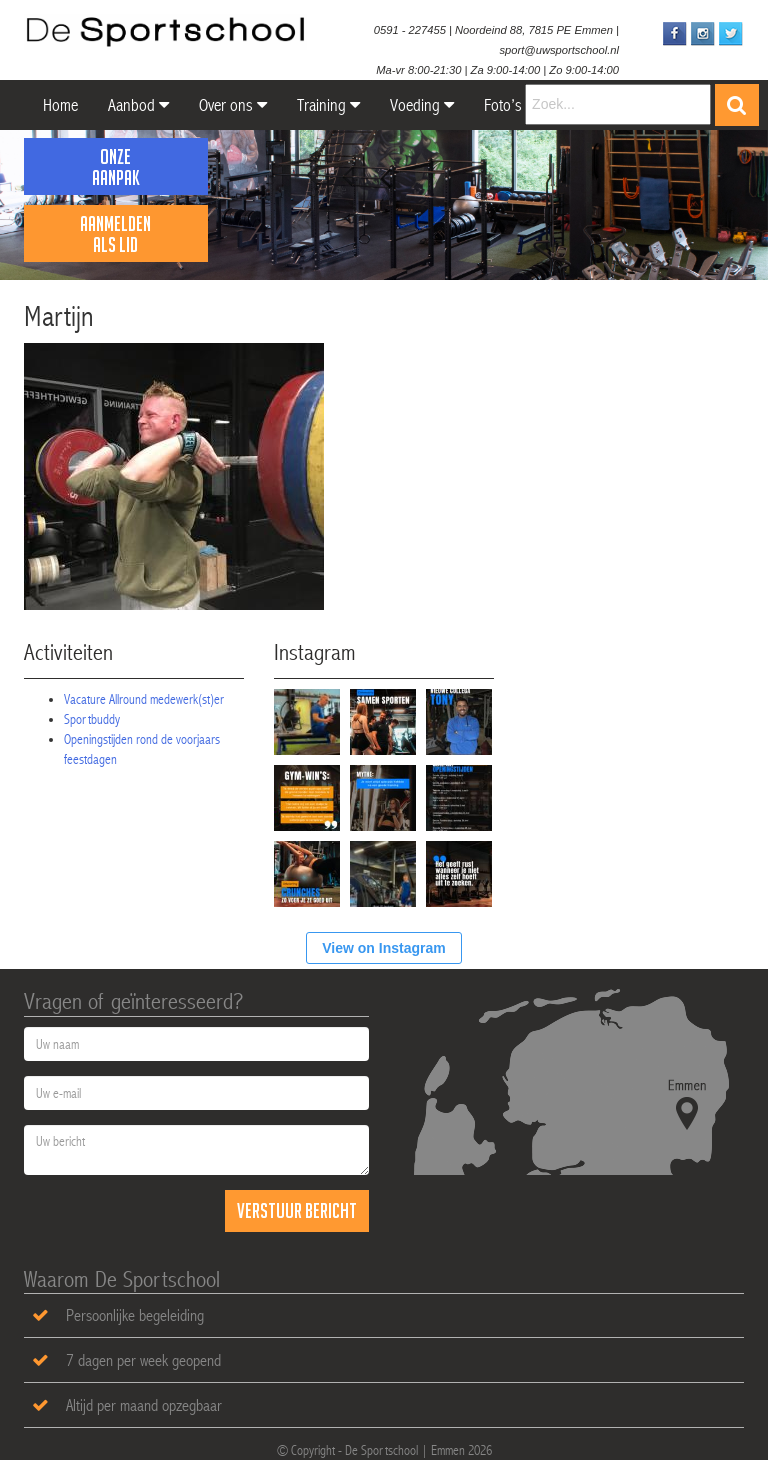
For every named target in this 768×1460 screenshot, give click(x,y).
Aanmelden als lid (115, 234)
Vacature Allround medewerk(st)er (144, 699)
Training (328, 105)
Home (58, 105)
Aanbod (138, 105)
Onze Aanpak (116, 167)
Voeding (422, 105)
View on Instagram (383, 948)
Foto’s (503, 105)
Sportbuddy (92, 719)
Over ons (233, 105)
